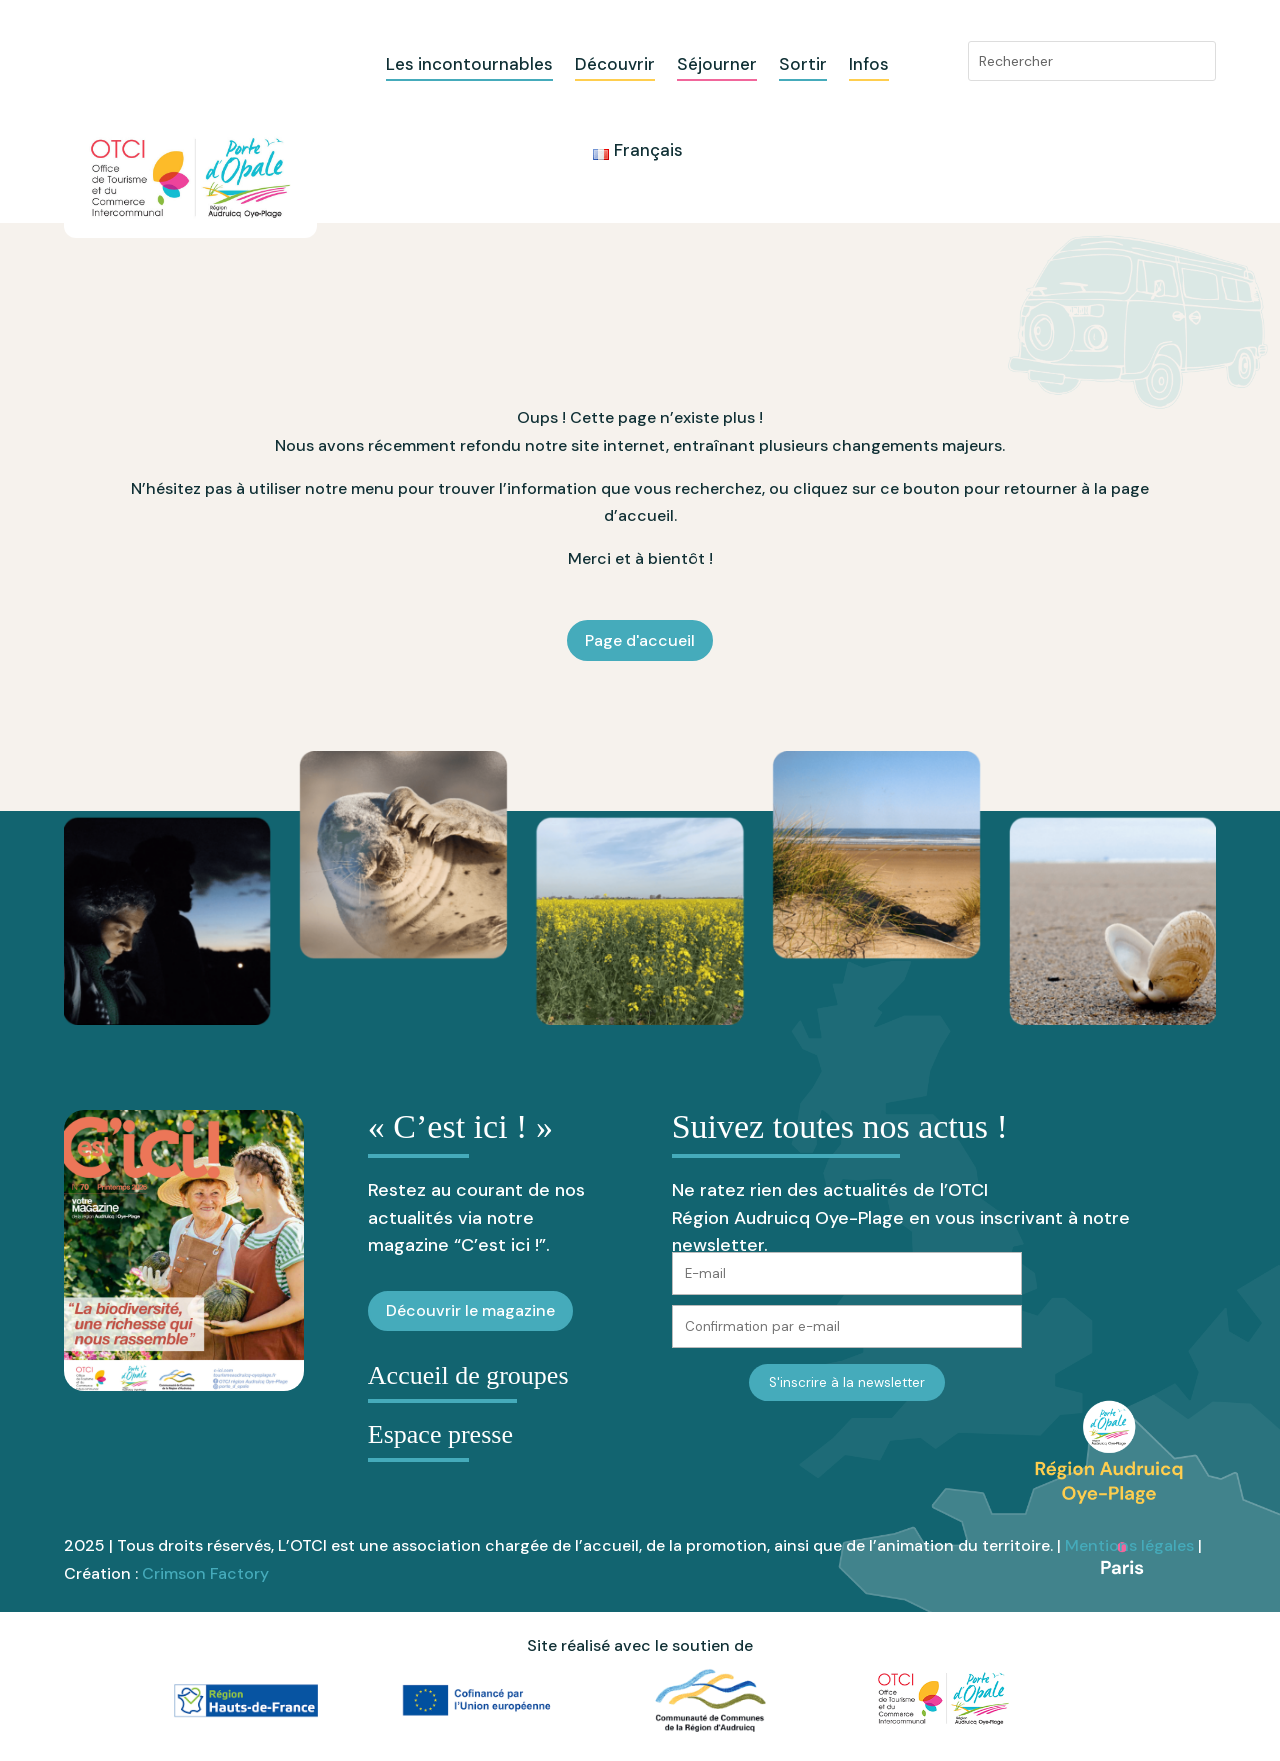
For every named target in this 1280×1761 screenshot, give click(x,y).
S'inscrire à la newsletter (847, 1382)
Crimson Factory (205, 1573)
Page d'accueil (640, 640)
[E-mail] (847, 1273)
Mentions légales (1129, 1545)
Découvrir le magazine (470, 1310)
